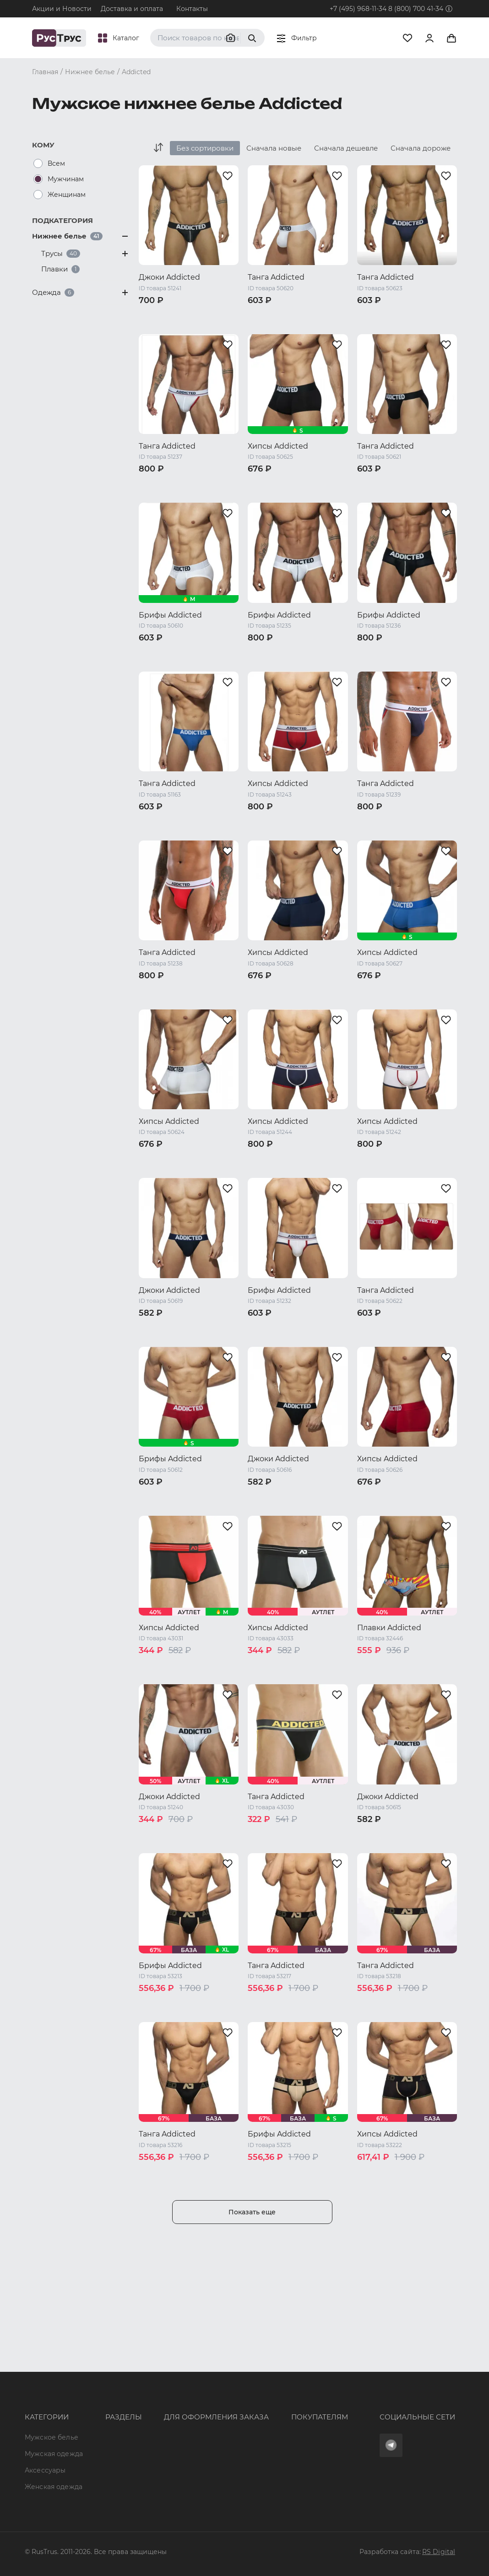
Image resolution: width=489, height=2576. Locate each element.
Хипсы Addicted (278, 446)
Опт (86, 2371)
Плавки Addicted (389, 1627)
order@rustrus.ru (165, 2412)
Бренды (93, 2387)
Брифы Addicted (170, 615)
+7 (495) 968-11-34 (358, 9)
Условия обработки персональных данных (295, 2441)
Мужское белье (51, 2371)
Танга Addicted (276, 277)
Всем (56, 163)
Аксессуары (45, 2411)
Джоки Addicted (169, 277)
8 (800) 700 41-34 (415, 9)
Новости (95, 2454)
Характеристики (108, 2404)
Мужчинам (66, 179)
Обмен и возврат (265, 2404)
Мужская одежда (40, 2391)
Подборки (97, 2420)
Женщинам (67, 194)
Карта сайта (100, 2487)
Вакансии (96, 2470)
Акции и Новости (62, 9)
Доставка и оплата (132, 9)
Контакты (192, 9)
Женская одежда (39, 2432)
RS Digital (438, 2552)
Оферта (249, 2371)
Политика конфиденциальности (292, 2420)
